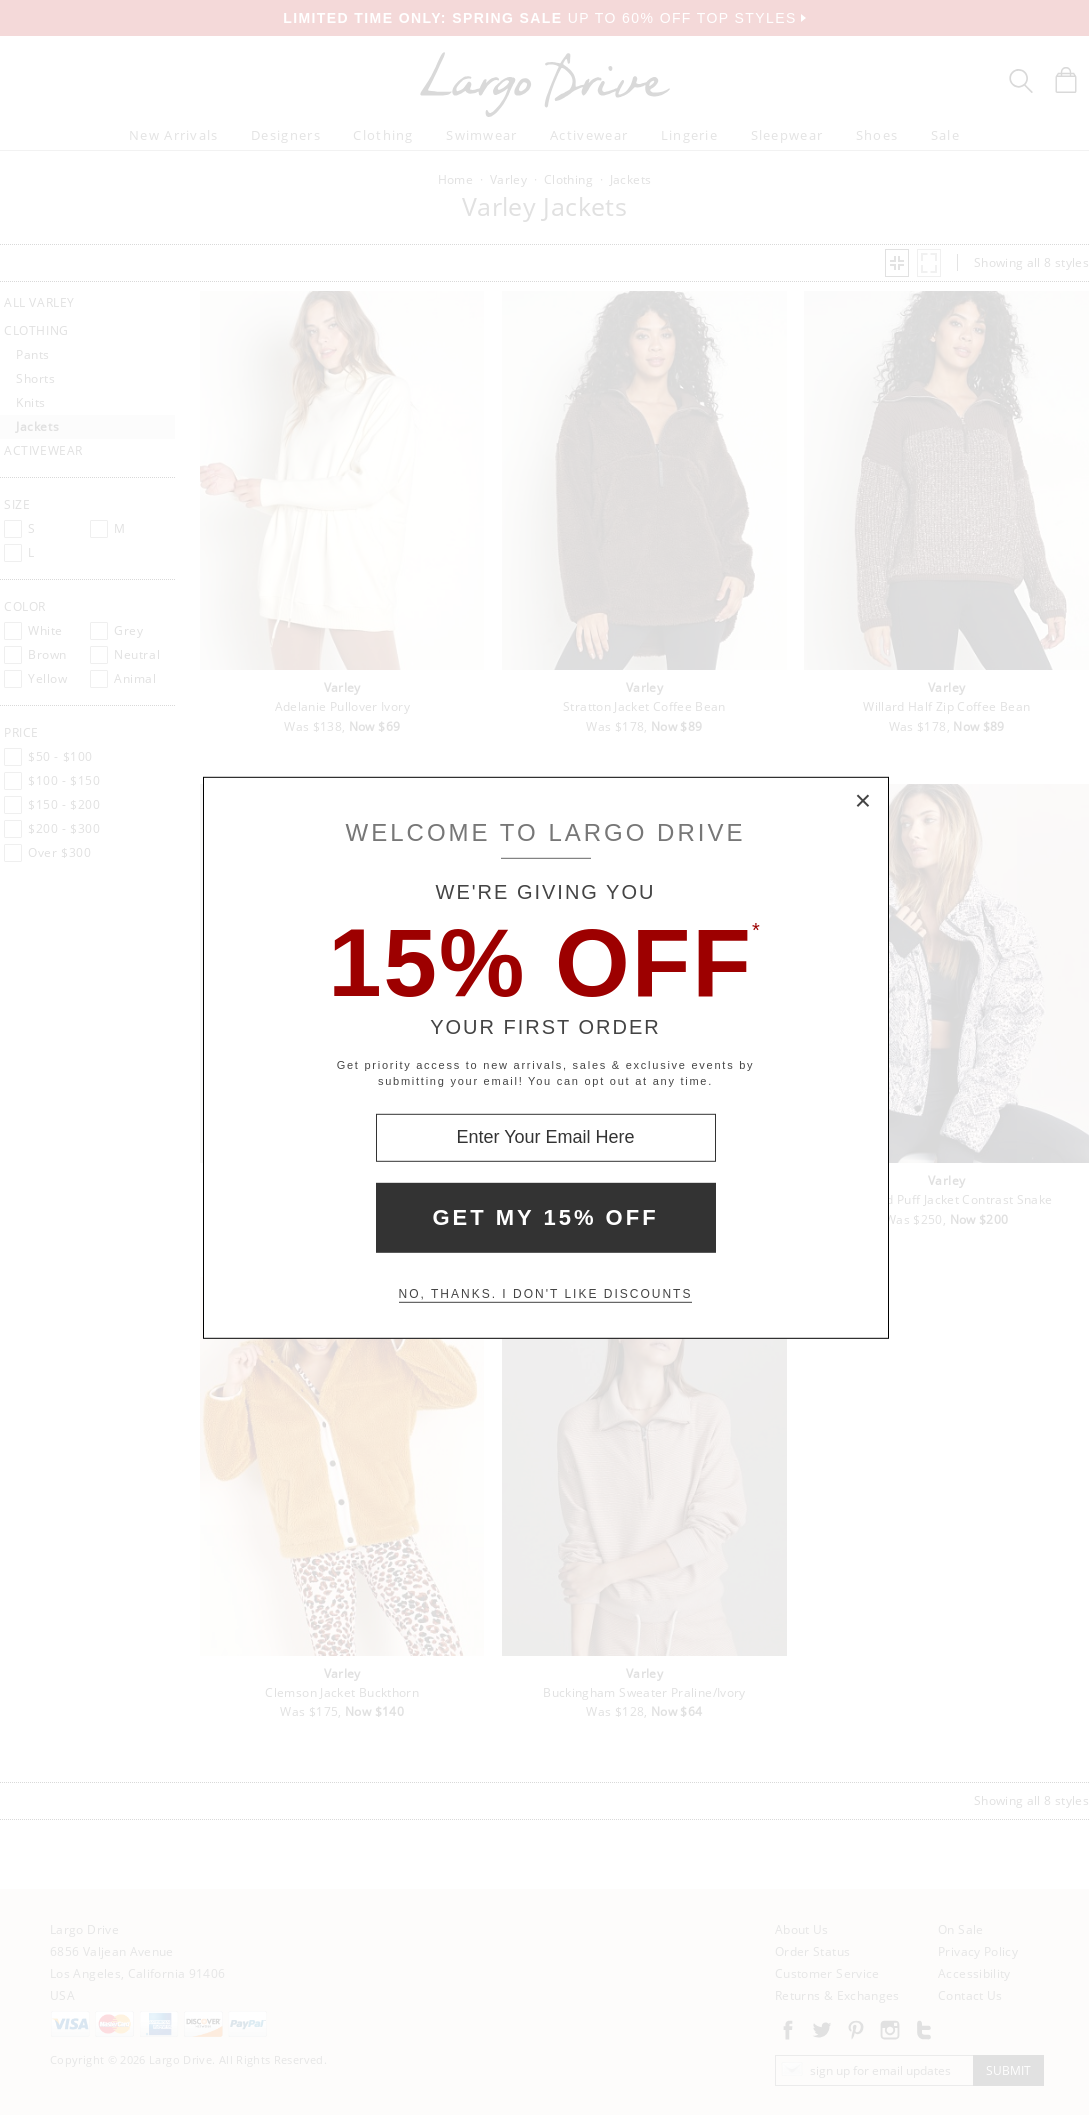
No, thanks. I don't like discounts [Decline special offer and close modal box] (546, 1294)
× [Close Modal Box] (864, 801)
